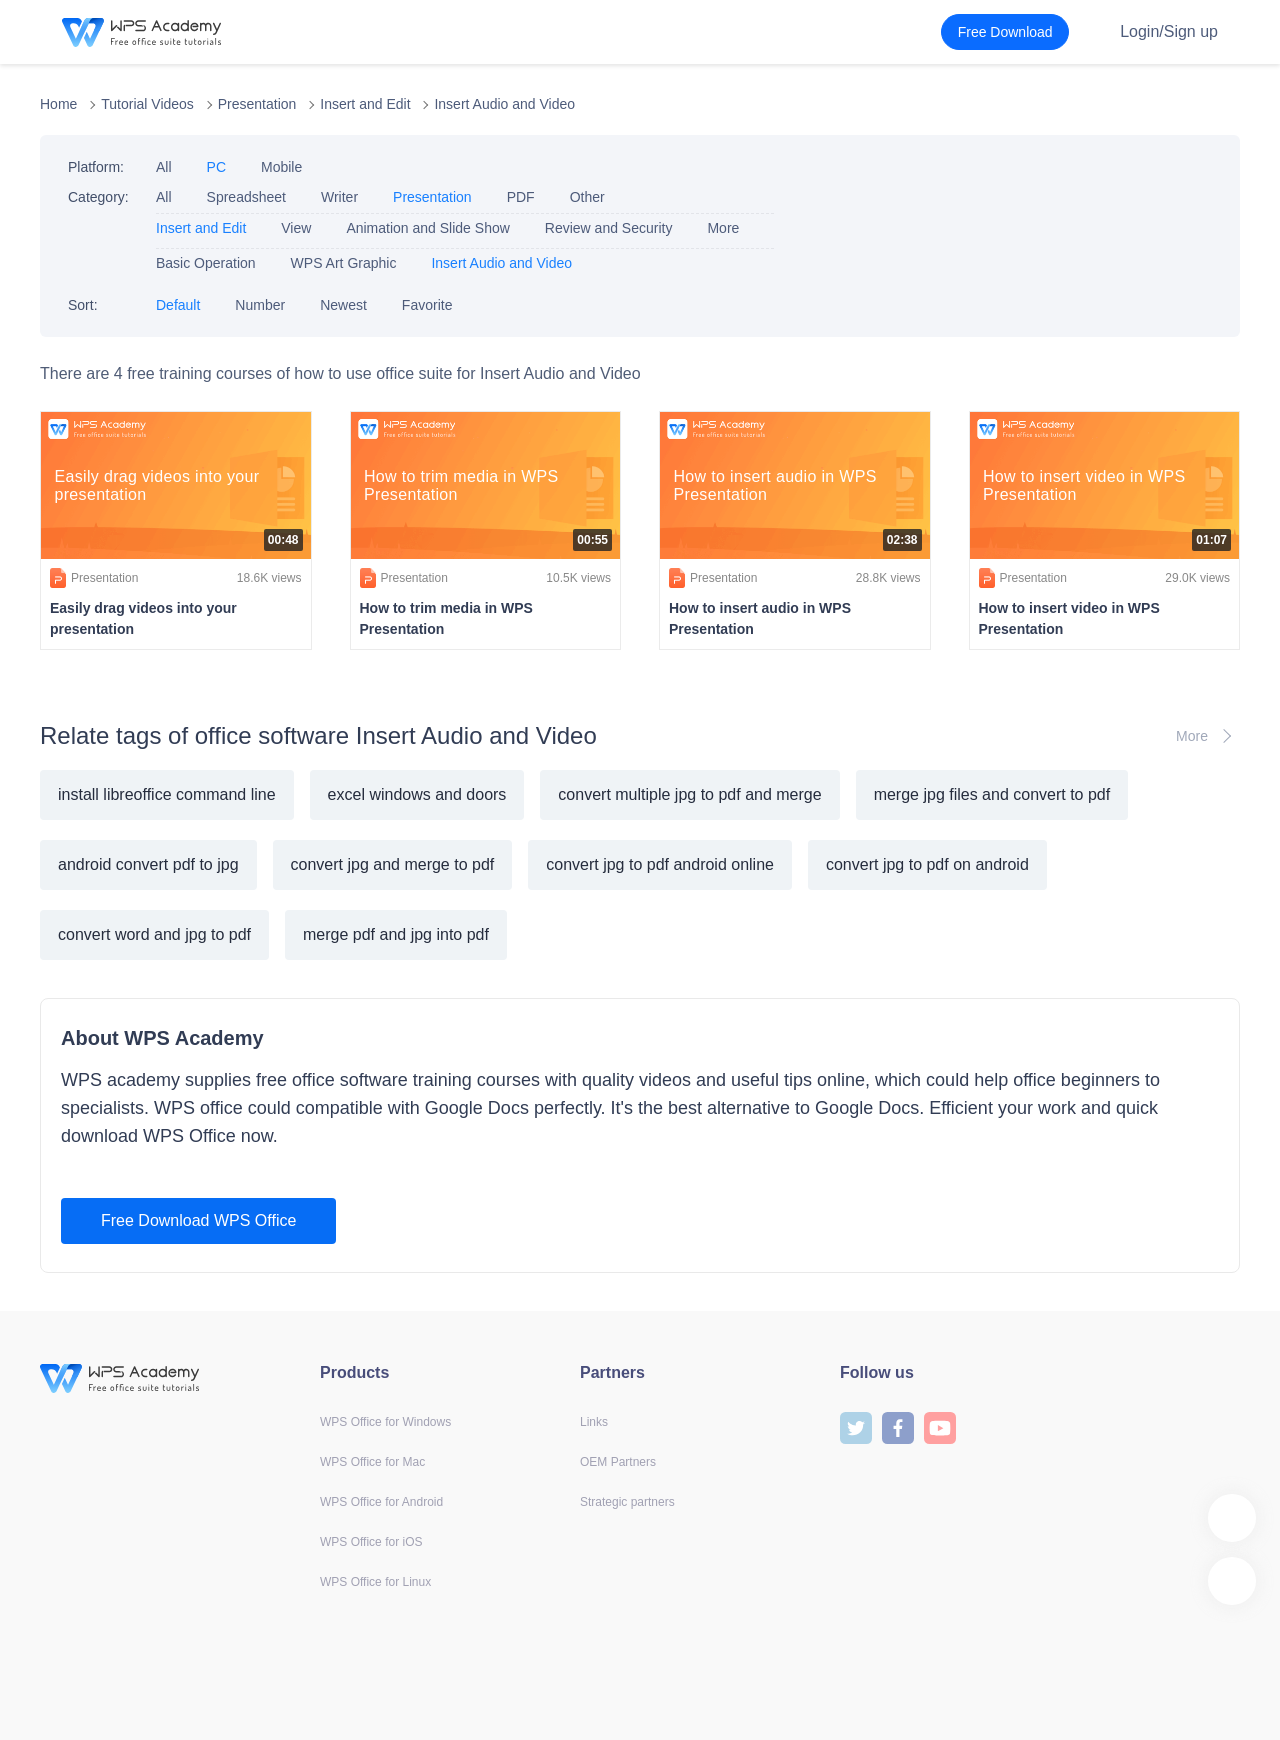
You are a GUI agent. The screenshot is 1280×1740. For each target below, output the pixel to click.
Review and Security (609, 228)
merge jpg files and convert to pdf (992, 794)
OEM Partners (618, 1462)
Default (178, 305)
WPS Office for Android (381, 1502)
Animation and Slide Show (427, 228)
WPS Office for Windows (385, 1422)
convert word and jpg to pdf (154, 934)
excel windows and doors (417, 794)
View (296, 228)
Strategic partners (627, 1502)
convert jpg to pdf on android (927, 864)
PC (216, 167)
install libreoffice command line (167, 794)
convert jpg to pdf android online (660, 864)
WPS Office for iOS (371, 1542)
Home (58, 104)
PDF (521, 197)
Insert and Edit (365, 104)
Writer (339, 197)
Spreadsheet (246, 197)
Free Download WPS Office (198, 1220)
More (723, 228)
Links (594, 1422)
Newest (343, 305)
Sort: (83, 305)
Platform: (96, 167)
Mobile (281, 167)
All (164, 167)
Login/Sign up (1169, 31)
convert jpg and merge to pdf (393, 864)
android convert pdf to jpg (148, 864)
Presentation (257, 104)
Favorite (427, 305)
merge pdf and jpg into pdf (396, 934)
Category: (98, 197)
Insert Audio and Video (504, 104)
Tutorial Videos (147, 104)
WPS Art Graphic (344, 263)
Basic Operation (206, 263)
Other (587, 197)
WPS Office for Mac (372, 1462)
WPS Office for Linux (375, 1582)
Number (260, 305)
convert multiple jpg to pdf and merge (689, 794)
